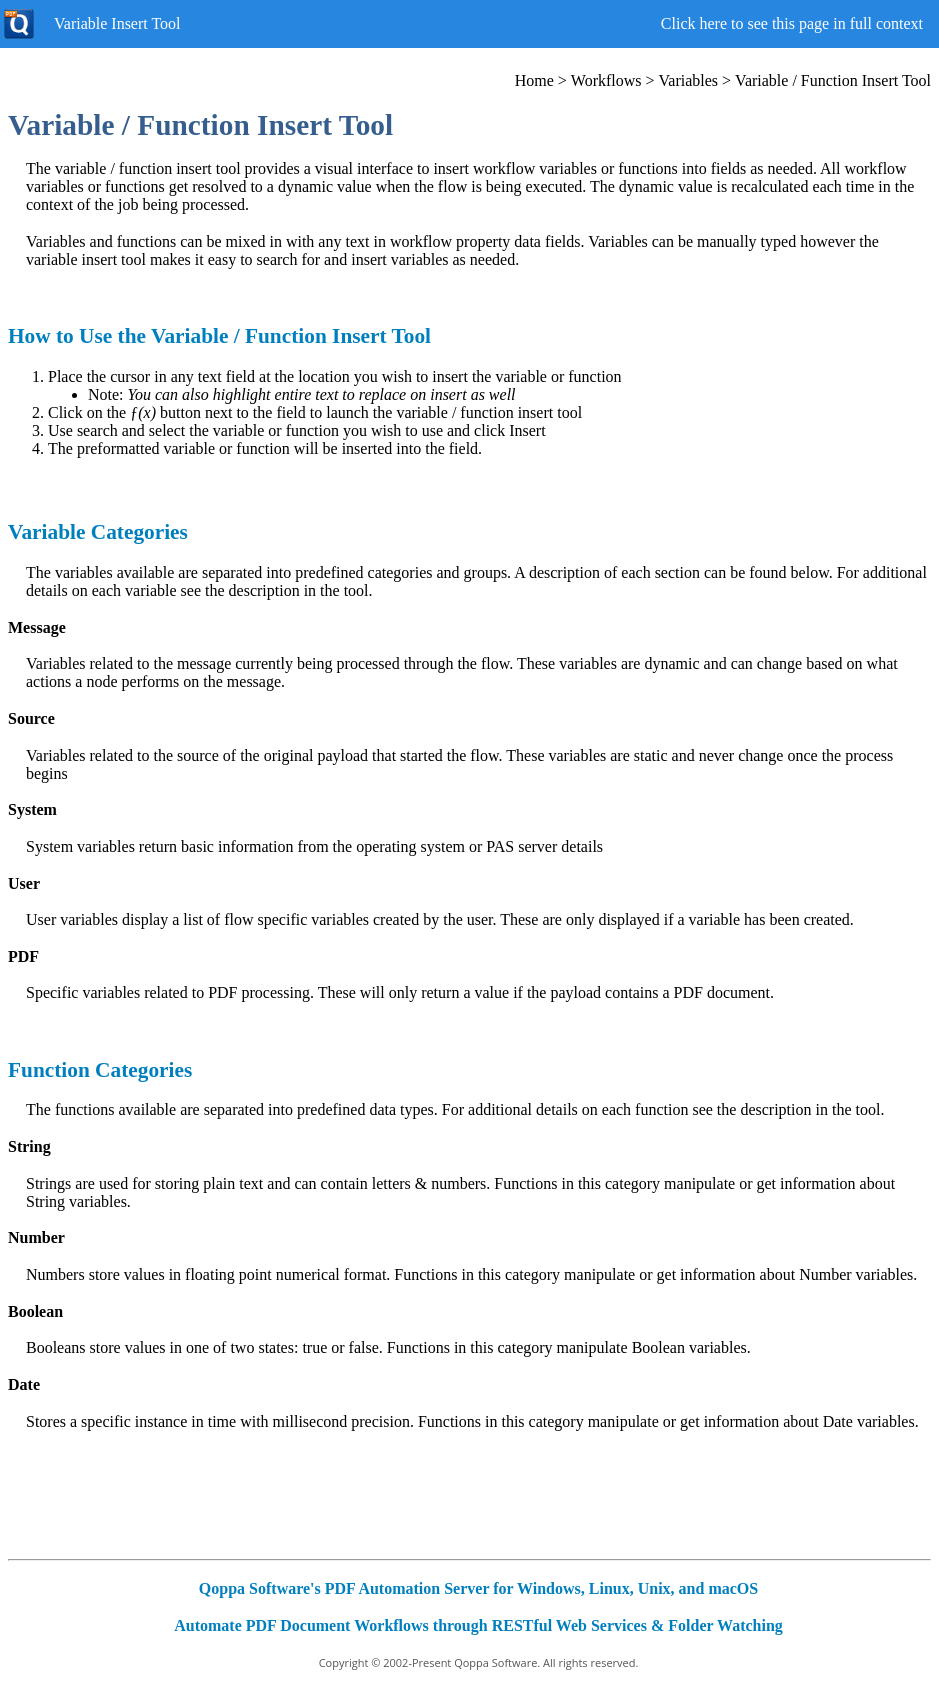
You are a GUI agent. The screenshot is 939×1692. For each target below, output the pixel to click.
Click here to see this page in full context (792, 23)
